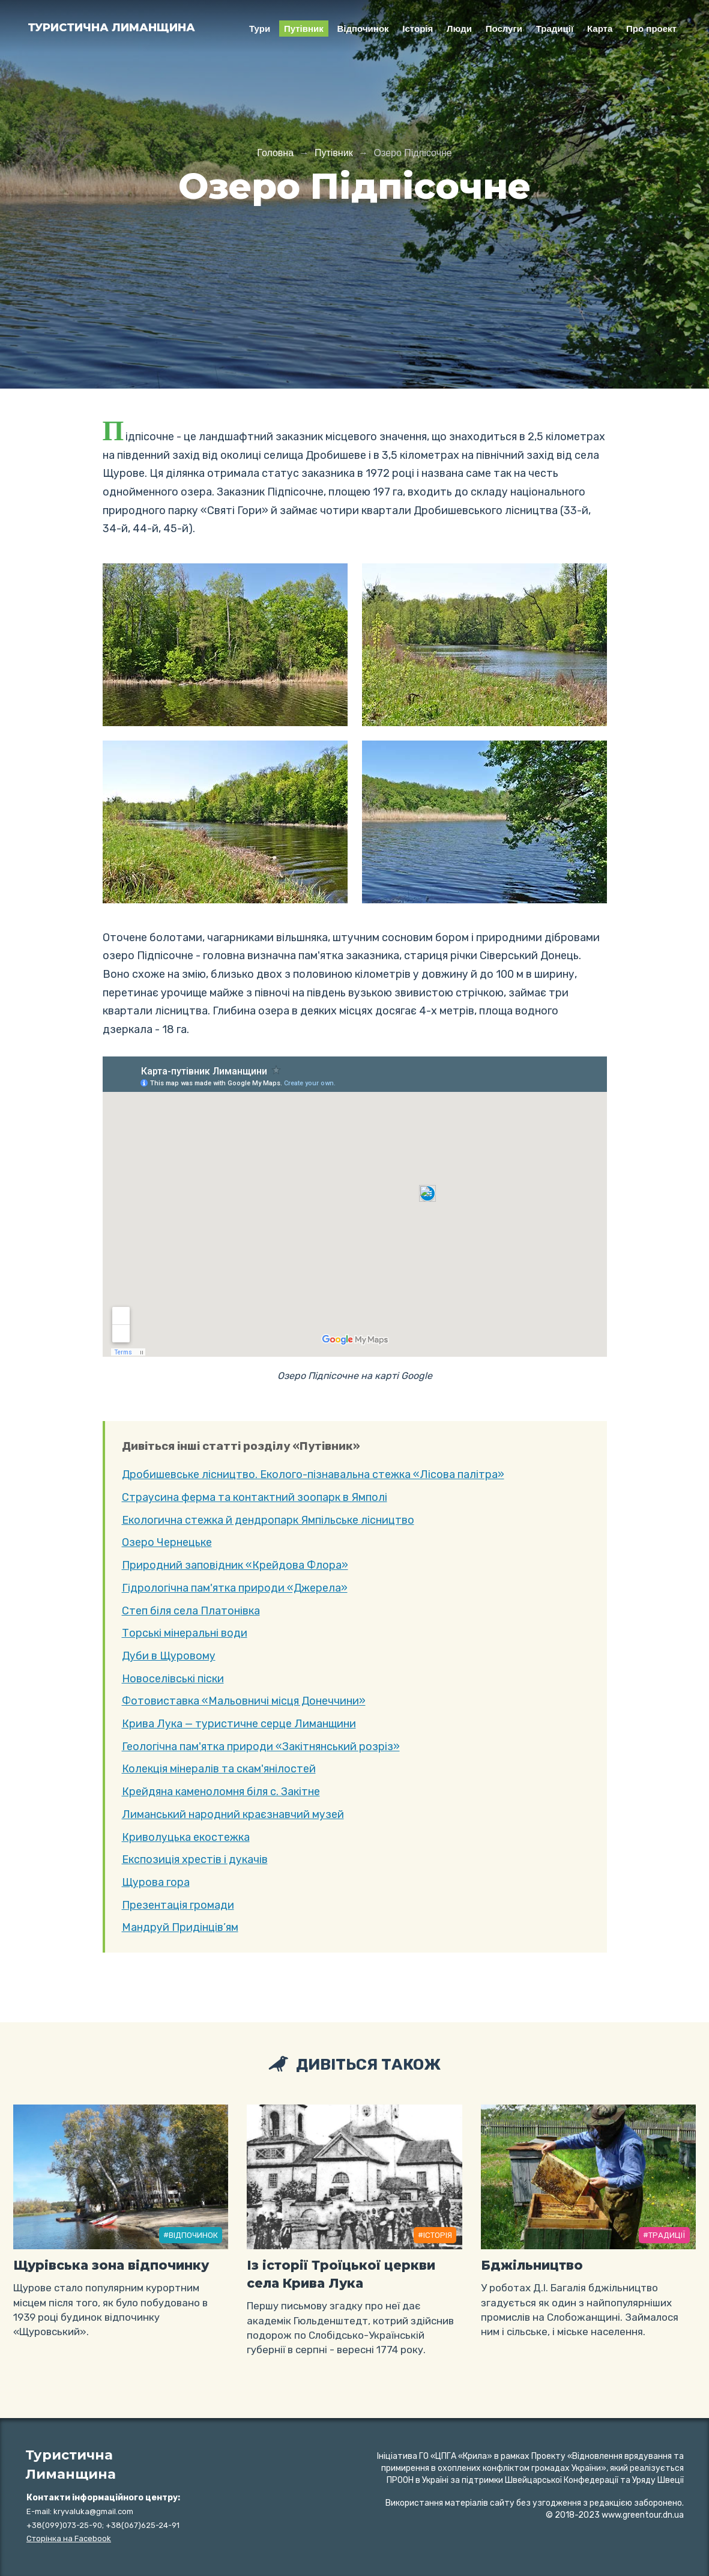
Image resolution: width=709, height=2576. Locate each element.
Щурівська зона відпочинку (111, 2265)
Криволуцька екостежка (186, 1837)
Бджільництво (532, 2265)
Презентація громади (178, 1905)
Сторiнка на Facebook (68, 2538)
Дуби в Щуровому (169, 1655)
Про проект (651, 28)
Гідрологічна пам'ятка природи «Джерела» (235, 1588)
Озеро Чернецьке (167, 1542)
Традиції (554, 28)
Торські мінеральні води (184, 1633)
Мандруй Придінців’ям (180, 1927)
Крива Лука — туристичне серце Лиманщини (239, 1723)
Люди (459, 28)
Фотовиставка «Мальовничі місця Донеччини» (244, 1701)
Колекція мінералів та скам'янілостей (219, 1768)
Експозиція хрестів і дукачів (195, 1859)
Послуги (504, 28)
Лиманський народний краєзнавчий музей (233, 1814)
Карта (599, 28)
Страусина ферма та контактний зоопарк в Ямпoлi (254, 1497)
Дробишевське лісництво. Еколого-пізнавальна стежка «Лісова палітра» (313, 1474)
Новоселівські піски (173, 1678)
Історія (417, 28)
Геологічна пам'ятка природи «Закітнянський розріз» (261, 1746)
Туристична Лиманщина (111, 27)
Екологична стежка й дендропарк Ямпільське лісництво (268, 1520)
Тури (259, 28)
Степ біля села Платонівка (191, 1610)
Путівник (304, 28)
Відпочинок (363, 28)
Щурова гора (156, 1882)
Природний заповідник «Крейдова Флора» (235, 1565)
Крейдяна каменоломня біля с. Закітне (221, 1791)
